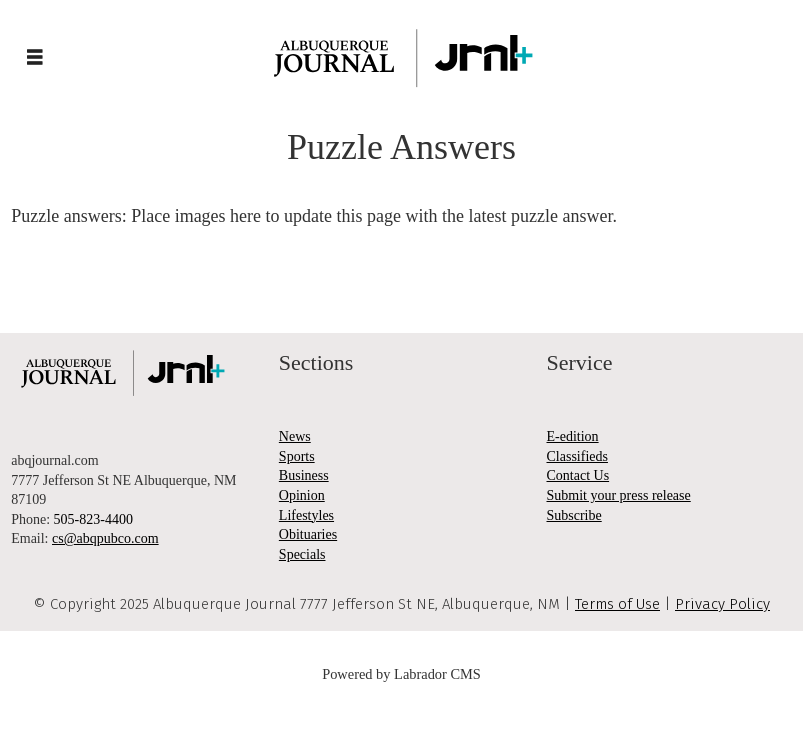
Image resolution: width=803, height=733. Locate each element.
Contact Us (578, 475)
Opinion (302, 495)
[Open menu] (35, 58)
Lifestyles (306, 515)
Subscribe (574, 515)
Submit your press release (619, 495)
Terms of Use (617, 604)
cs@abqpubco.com (105, 538)
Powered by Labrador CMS (401, 674)
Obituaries (308, 534)
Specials (302, 554)
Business (304, 475)
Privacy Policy (722, 604)
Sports (297, 456)
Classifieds (577, 456)
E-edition (573, 436)
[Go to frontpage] (402, 58)
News (295, 436)
